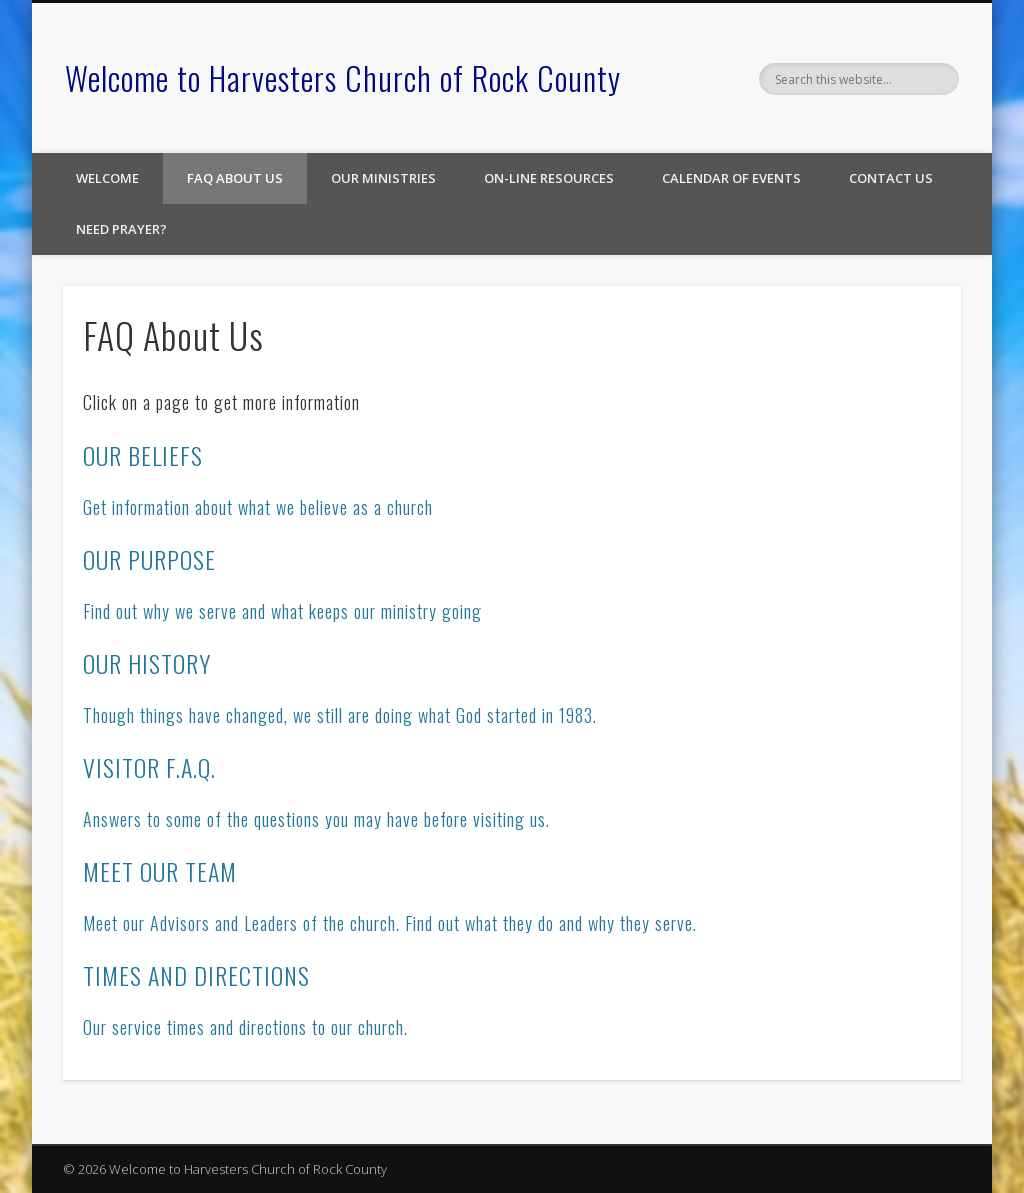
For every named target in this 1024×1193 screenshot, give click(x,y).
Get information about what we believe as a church (258, 507)
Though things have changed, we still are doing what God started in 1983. (340, 715)
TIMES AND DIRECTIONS (196, 975)
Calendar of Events (731, 178)
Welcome (107, 178)
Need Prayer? (121, 229)
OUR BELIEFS (143, 455)
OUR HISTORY (147, 663)
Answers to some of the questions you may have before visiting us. (316, 819)
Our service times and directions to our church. (245, 1027)
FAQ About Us (235, 178)
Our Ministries (383, 178)
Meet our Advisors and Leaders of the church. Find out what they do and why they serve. (390, 923)
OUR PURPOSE (149, 559)
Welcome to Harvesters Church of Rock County (343, 77)
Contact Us (891, 178)
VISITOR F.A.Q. (149, 767)
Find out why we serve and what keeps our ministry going (282, 611)
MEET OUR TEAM (160, 871)
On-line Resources (549, 178)
